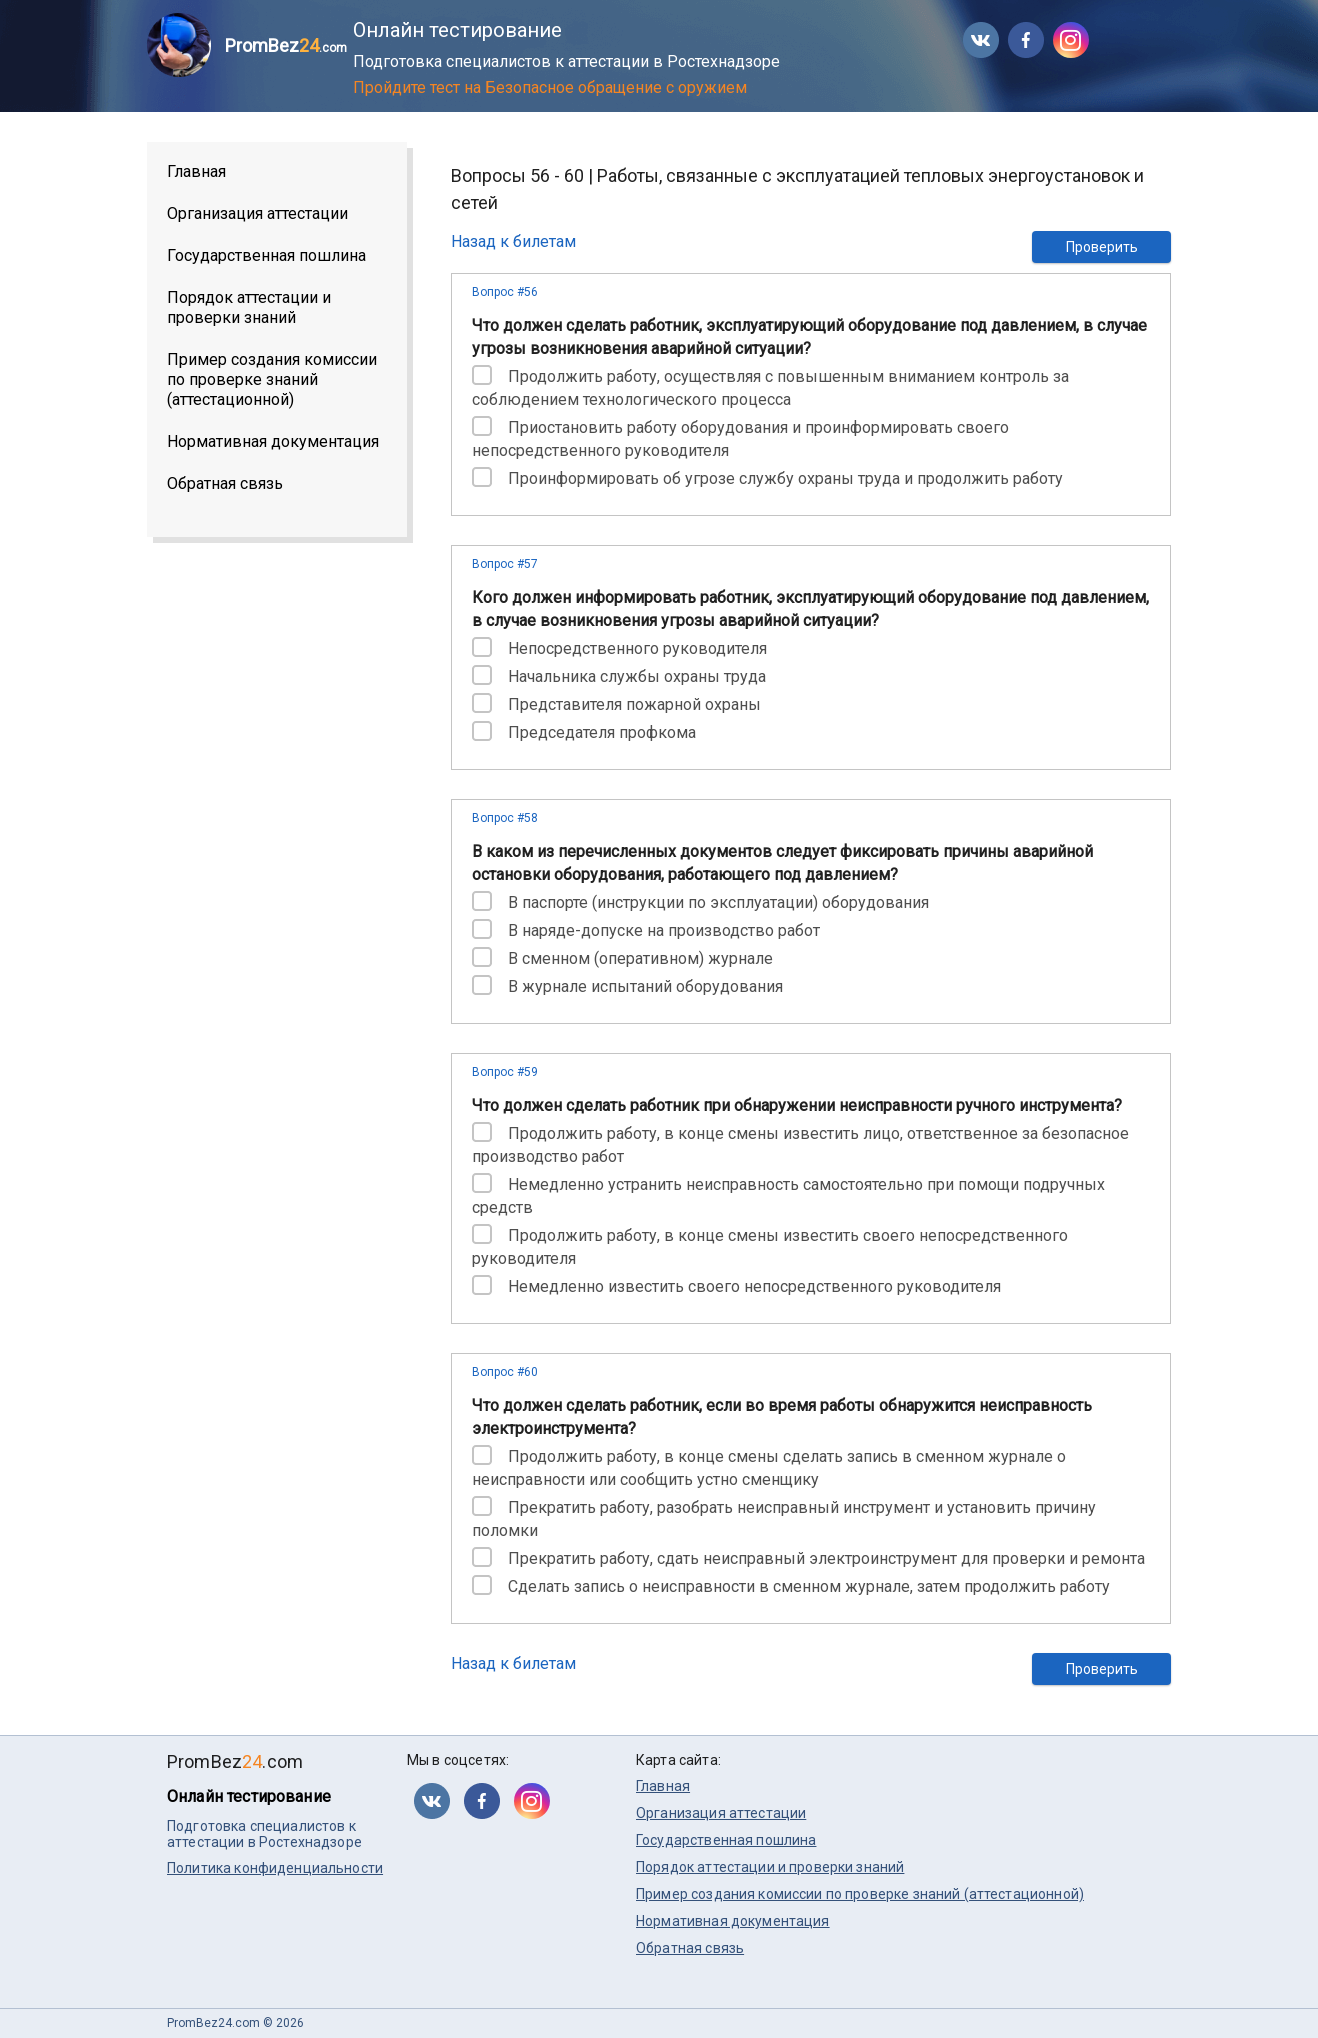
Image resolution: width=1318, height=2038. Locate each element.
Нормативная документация (273, 441)
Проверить (1102, 247)
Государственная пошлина (266, 255)
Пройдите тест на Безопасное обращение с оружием (550, 87)
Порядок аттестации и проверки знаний (249, 307)
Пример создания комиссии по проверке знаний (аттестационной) (272, 379)
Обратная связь (225, 483)
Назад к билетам (513, 241)
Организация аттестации (257, 213)
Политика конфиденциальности (275, 1868)
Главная (196, 171)
